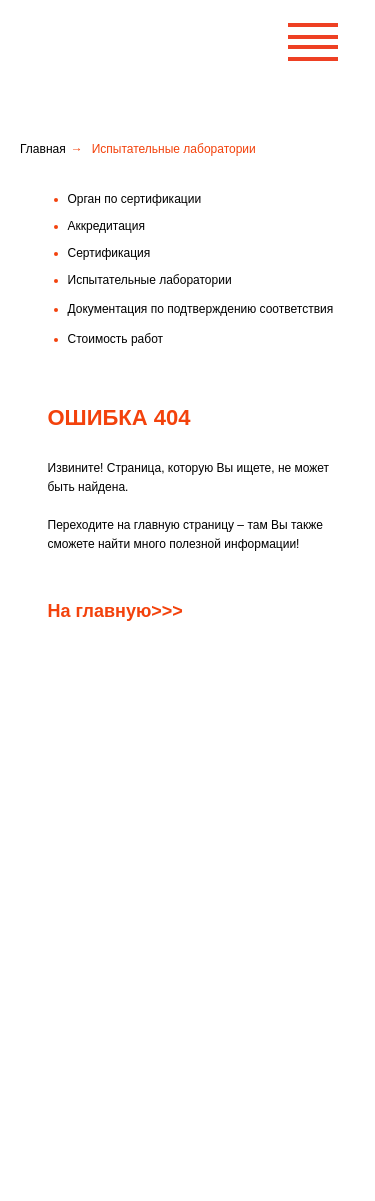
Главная (43, 149)
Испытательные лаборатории (131, 1063)
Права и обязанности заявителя (138, 995)
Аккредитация (87, 893)
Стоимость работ (97, 927)
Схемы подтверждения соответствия (151, 1097)
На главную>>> (115, 611)
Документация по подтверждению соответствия (182, 961)
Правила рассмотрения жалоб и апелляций (170, 1029)
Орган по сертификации (116, 859)
